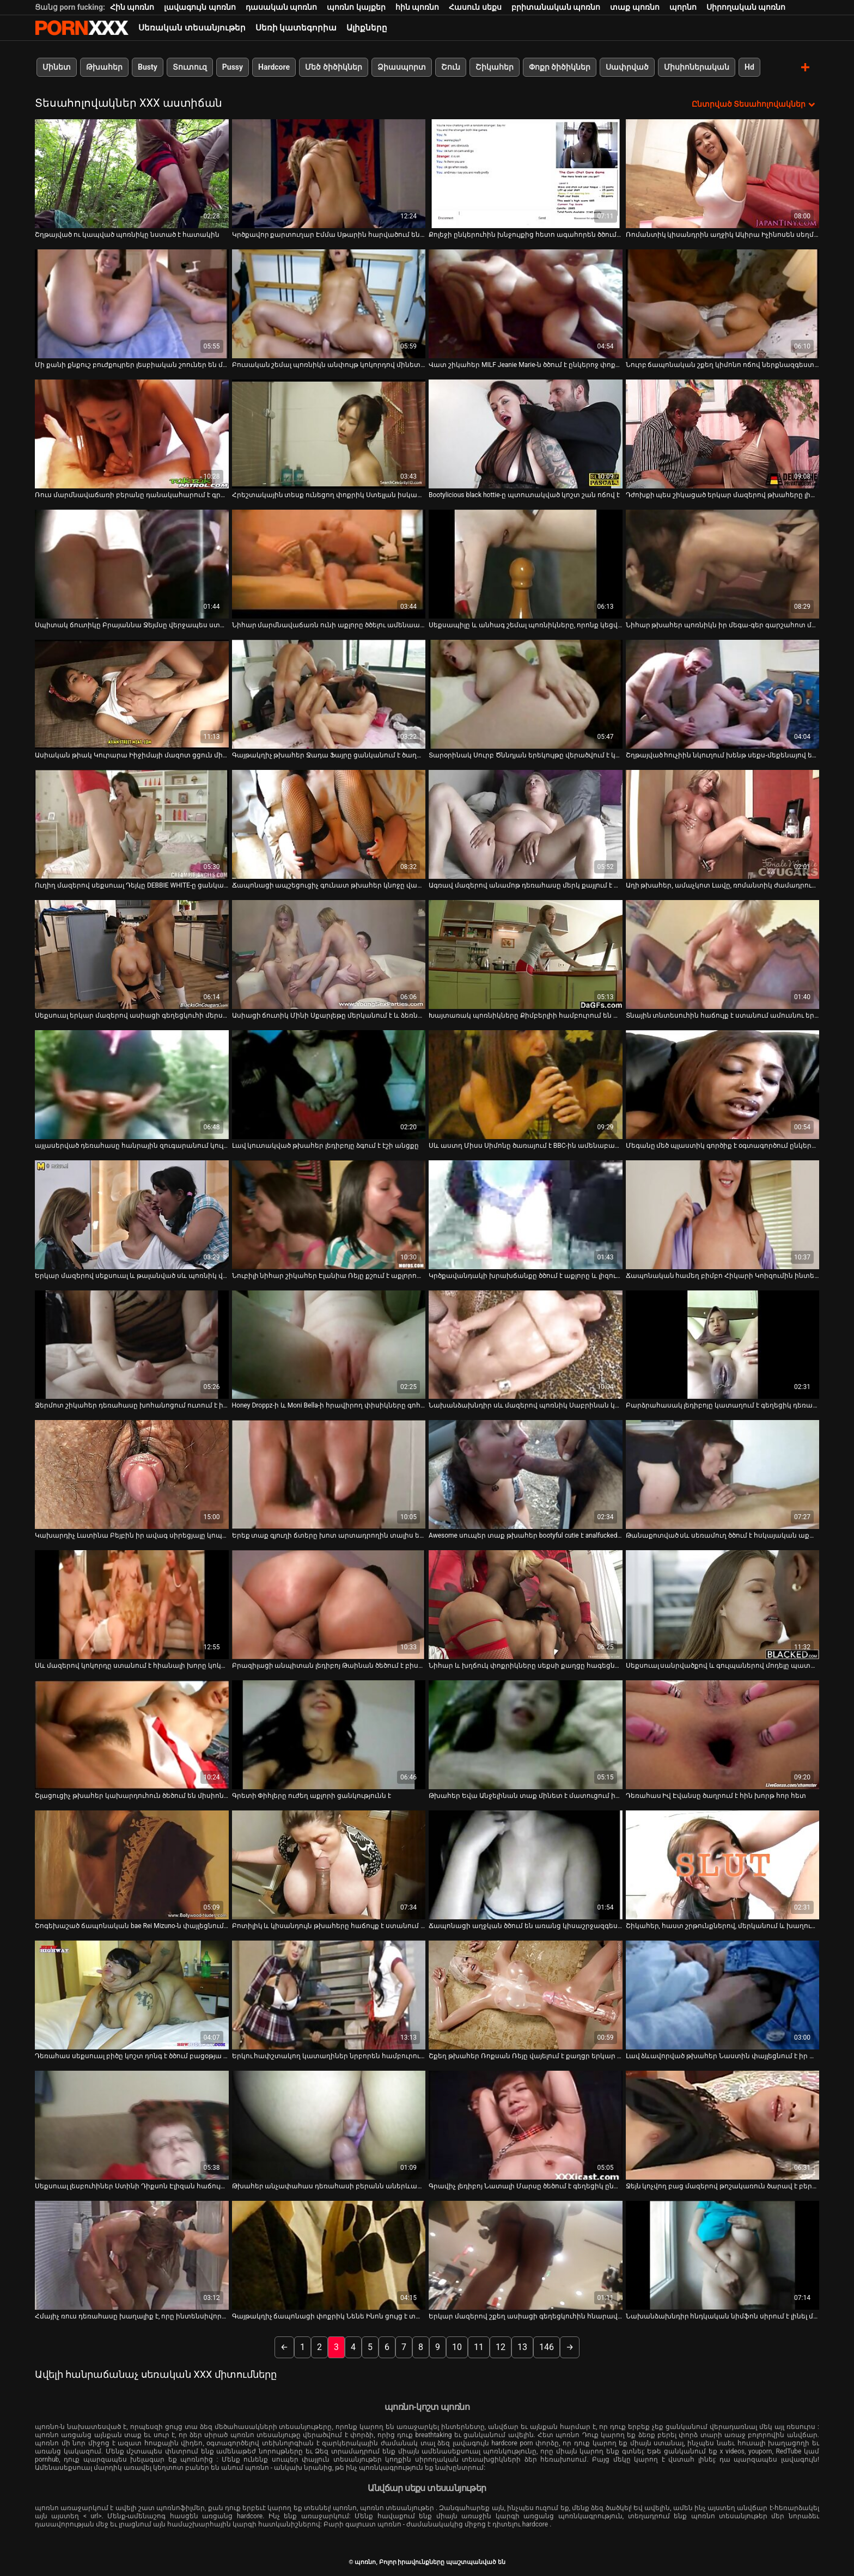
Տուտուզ (190, 67)
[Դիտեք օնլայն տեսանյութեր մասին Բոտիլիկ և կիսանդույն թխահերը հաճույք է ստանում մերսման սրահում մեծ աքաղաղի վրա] (329, 1864)
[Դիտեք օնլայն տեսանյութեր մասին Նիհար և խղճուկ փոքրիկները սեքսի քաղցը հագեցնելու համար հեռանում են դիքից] (526, 1604)
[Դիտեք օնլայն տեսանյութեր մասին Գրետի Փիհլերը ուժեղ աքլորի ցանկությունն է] (329, 1734)
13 (522, 2346)
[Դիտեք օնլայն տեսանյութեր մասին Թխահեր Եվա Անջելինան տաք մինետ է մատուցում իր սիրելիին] (526, 1734)
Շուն (450, 67)
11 (479, 2346)
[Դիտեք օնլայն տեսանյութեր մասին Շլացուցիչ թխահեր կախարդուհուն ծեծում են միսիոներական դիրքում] (132, 1734)
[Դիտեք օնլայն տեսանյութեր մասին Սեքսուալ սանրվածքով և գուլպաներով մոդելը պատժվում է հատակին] (723, 1604)
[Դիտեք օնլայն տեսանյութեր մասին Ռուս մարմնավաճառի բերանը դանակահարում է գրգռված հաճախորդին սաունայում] (132, 433)
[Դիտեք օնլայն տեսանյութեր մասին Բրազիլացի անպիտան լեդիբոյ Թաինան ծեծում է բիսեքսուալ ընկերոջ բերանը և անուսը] (329, 1604)
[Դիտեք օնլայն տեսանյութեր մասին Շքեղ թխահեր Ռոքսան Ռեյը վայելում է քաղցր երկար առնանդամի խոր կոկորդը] (526, 1995)
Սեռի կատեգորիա (296, 28)
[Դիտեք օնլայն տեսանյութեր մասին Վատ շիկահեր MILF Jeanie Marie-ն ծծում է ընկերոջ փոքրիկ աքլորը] (526, 303)
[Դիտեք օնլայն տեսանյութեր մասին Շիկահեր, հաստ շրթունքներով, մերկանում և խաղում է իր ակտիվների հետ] (723, 1864)
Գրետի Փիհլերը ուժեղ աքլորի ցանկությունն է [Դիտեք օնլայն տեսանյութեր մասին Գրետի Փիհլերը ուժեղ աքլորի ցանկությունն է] (312, 1796)
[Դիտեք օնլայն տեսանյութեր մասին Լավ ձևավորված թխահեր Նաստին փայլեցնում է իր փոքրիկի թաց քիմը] (723, 1995)
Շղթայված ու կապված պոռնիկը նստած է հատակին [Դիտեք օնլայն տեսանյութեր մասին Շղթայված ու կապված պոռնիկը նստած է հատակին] (127, 234)
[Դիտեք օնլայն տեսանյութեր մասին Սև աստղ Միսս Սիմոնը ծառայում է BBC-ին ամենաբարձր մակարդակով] (526, 1084)
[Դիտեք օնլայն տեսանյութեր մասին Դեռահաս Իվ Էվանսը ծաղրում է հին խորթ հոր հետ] (723, 1734)
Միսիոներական (696, 67)
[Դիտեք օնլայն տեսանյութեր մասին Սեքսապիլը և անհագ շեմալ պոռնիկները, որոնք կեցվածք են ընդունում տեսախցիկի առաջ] (526, 563)
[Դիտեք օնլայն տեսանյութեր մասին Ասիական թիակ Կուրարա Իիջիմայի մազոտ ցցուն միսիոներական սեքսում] (132, 693)
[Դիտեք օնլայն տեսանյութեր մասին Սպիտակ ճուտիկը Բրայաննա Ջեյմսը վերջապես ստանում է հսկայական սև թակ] (132, 563)
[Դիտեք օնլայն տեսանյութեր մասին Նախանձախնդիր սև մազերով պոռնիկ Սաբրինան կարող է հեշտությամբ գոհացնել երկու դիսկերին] (526, 1344)
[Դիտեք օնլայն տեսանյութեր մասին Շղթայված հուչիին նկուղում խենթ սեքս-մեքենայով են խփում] (723, 693)
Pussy (232, 67)
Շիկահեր (494, 67)
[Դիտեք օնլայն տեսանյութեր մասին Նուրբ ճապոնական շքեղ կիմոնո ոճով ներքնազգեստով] (723, 303)
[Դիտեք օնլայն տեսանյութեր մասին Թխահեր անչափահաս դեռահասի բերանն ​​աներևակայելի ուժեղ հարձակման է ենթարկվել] (329, 2125)
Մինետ (56, 67)
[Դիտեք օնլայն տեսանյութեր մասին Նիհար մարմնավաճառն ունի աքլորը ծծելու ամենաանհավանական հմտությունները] (329, 563)
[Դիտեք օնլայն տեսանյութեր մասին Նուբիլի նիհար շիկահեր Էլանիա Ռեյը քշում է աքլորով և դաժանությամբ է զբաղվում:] (329, 1214)
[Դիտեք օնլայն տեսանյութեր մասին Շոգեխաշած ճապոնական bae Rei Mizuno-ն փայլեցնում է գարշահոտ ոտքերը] (132, 1864)
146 (546, 2346)
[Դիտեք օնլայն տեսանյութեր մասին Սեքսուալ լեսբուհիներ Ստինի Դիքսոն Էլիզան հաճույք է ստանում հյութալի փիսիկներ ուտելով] (132, 2125)
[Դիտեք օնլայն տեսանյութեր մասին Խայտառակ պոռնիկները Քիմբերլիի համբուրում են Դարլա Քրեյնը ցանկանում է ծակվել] (526, 954)
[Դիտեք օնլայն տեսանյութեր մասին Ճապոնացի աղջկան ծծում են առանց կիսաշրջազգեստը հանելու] (526, 1864)
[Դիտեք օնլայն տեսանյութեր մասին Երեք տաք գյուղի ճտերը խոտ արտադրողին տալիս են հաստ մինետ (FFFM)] (329, 1474)
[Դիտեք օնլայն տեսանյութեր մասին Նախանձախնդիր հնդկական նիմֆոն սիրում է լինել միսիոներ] (723, 2255)
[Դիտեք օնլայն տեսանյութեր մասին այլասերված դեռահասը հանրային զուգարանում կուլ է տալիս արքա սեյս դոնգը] (132, 1084)
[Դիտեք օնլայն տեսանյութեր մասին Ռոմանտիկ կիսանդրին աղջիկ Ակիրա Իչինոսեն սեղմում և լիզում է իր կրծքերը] (723, 173)
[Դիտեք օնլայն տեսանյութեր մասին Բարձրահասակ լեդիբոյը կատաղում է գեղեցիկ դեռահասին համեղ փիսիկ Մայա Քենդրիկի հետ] (723, 1344)
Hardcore (274, 67)
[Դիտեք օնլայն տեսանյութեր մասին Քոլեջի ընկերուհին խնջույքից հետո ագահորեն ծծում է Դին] (526, 173)
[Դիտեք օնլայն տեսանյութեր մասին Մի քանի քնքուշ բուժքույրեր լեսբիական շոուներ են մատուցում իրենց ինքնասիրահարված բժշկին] (132, 303)
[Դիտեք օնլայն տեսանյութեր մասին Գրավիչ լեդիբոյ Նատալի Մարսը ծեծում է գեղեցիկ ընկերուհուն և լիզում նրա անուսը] (526, 2125)
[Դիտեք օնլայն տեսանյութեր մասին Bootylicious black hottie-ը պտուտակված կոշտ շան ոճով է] (526, 433)
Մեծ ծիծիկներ (333, 67)
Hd (749, 67)
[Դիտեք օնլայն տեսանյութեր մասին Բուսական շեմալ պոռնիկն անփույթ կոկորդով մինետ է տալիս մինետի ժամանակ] (329, 303)
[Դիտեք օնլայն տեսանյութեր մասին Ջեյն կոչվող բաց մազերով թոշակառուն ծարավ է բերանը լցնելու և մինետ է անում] (723, 2125)
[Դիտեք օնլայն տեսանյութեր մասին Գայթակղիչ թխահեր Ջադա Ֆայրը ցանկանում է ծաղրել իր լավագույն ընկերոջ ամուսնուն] (329, 693)
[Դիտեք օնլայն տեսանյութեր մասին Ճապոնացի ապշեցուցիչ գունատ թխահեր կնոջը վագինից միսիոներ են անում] (329, 823)
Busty (147, 67)
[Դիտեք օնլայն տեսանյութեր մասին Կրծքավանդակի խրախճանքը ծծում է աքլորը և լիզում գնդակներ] (526, 1214)
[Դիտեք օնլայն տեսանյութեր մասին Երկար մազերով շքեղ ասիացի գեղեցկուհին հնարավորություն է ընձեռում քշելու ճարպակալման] (526, 2255)
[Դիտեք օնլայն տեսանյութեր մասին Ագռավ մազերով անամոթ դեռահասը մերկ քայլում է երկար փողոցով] (526, 823)
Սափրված (627, 67)
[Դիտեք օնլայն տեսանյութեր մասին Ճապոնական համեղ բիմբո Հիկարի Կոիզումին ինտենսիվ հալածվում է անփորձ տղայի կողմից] (723, 1214)
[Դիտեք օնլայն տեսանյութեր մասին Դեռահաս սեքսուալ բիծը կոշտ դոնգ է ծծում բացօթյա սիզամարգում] (132, 1995)
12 (500, 2346)
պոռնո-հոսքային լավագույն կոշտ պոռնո (82, 27)
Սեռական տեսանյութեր (192, 28)
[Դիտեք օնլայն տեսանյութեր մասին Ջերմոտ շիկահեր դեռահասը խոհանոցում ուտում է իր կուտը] (132, 1344)
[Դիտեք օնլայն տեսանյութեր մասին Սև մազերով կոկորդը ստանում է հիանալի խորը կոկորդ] (132, 1604)
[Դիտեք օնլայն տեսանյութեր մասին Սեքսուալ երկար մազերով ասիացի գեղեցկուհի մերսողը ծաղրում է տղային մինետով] (132, 954)
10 (457, 2346)
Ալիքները (366, 28)
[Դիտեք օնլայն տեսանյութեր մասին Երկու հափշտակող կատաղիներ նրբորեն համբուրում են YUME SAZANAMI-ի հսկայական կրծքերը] (329, 1995)
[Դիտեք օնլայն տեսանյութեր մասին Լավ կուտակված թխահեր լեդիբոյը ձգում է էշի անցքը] (329, 1084)
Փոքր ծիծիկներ (559, 67)
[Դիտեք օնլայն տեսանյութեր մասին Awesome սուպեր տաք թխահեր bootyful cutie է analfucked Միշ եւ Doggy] (526, 1474)
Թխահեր (104, 67)
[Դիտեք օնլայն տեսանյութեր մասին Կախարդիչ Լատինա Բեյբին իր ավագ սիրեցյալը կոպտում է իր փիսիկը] (132, 1474)
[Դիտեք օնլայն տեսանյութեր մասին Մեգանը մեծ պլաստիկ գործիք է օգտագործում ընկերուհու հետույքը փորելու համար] (723, 1084)
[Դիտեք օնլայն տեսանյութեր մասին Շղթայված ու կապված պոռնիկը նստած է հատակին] (132, 173)
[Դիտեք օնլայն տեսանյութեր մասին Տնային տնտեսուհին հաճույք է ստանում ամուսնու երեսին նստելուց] (723, 954)
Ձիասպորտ (401, 67)
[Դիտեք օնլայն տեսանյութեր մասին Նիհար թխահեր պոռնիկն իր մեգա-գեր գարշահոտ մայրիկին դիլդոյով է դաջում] (723, 563)
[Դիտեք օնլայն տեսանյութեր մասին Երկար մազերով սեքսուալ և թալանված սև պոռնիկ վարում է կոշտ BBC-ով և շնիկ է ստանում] (132, 1214)
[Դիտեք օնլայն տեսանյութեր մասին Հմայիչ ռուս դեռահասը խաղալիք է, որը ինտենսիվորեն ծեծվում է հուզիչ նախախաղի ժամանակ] (132, 2255)
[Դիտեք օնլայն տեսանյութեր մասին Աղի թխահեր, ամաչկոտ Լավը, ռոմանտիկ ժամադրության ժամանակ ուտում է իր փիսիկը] (723, 823)
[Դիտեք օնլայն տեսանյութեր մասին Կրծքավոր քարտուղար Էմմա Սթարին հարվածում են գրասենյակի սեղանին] (329, 173)
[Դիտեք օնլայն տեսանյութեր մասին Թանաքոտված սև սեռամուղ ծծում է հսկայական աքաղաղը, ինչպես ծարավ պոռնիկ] (723, 1474)
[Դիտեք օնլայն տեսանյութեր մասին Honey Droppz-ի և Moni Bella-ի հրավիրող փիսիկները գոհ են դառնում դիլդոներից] (329, 1344)
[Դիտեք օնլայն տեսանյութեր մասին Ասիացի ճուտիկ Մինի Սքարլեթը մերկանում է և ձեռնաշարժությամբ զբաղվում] (329, 954)
